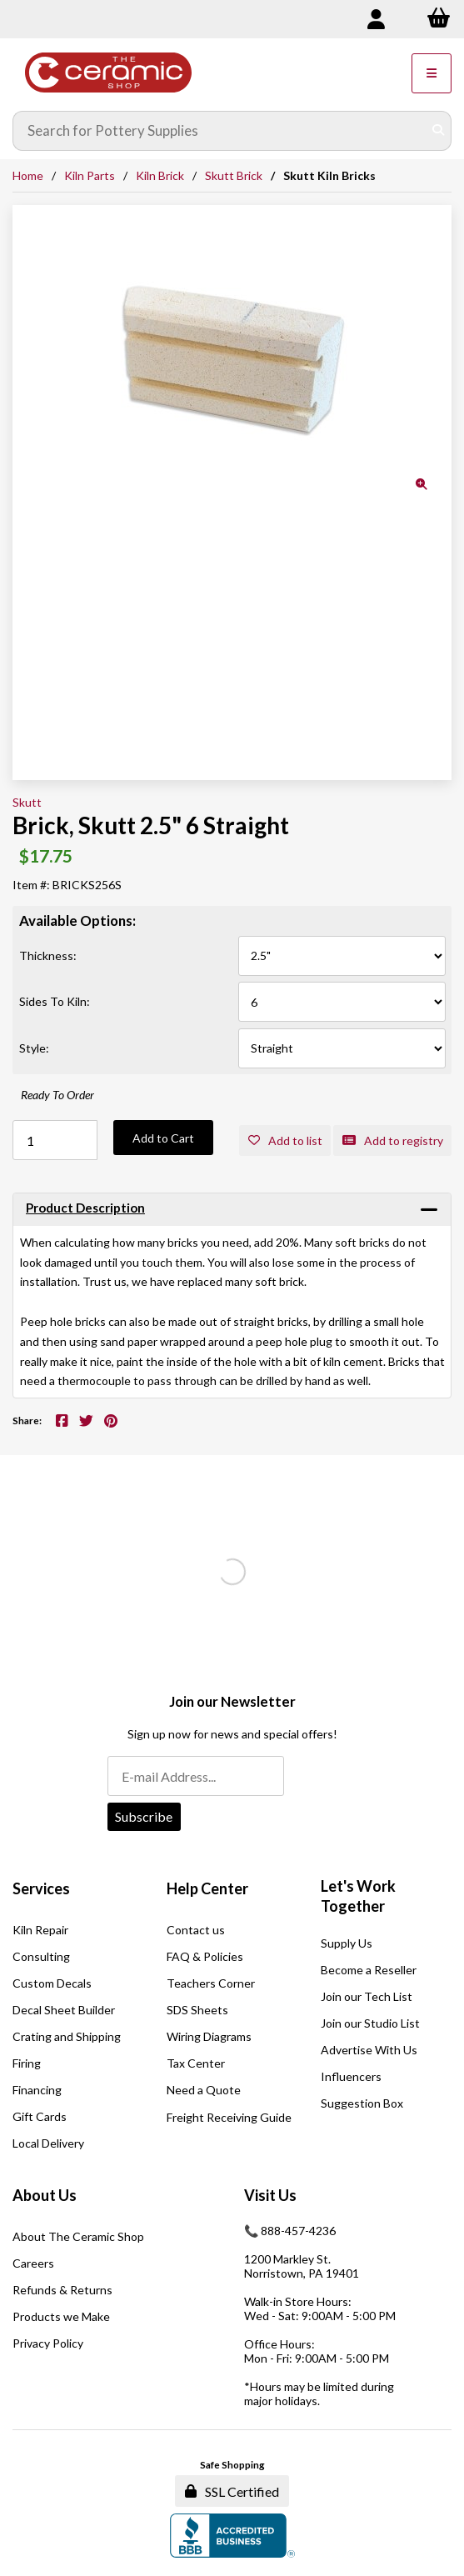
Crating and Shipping (66, 2036)
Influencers (351, 2076)
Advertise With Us (369, 2050)
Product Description (85, 1207)
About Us (44, 2195)
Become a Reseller (369, 1970)
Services (41, 1888)
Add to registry (392, 1140)
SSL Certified (232, 2491)
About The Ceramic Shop (78, 2236)
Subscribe (143, 1816)
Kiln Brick (160, 175)
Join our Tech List (366, 1996)
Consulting (41, 1956)
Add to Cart (163, 1138)
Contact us (196, 1930)
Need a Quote (204, 2090)
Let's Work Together (358, 1896)
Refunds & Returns (62, 2290)
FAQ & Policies (205, 1956)
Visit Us (270, 2195)
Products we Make (61, 2316)
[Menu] (432, 73)
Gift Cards (39, 2116)
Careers (33, 2263)
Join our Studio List (370, 2023)
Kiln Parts (89, 175)
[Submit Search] (438, 131)
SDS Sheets (197, 2010)
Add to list (285, 1140)
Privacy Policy (47, 2343)
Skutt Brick (233, 175)
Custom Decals (52, 1983)
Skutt (27, 802)
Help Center (207, 1888)
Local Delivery (48, 2143)
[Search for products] (219, 131)
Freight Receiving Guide (229, 2117)
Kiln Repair (40, 1930)
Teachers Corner (211, 1983)
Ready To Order (57, 1095)
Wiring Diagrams (209, 2036)
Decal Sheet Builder (63, 2010)
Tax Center (196, 2063)
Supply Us (346, 1943)
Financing (37, 2090)
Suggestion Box (362, 2103)
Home (27, 175)
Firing (26, 2063)
